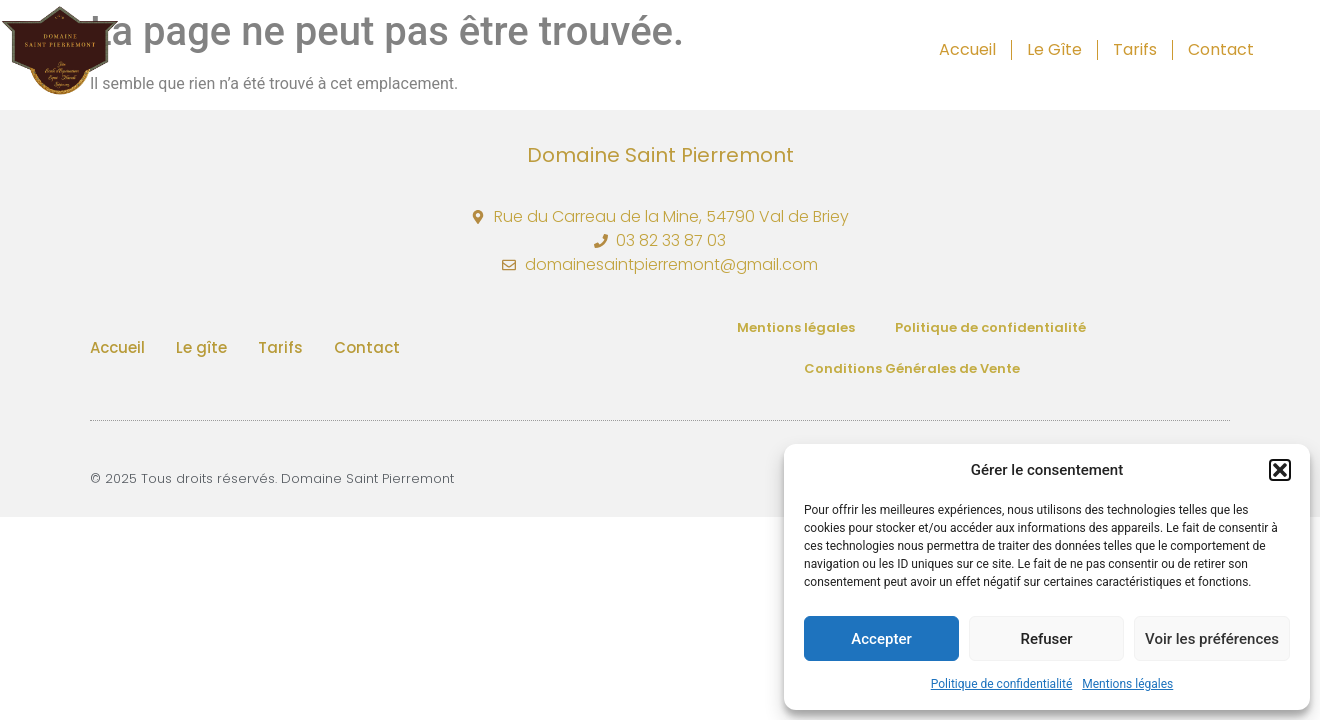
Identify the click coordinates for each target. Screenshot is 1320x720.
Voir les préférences (1212, 639)
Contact (1221, 49)
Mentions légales (1127, 684)
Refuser (1046, 639)
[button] (1280, 470)
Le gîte (1054, 49)
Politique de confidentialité (1002, 684)
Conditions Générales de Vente (912, 368)
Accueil (967, 49)
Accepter (881, 639)
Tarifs (1135, 49)
